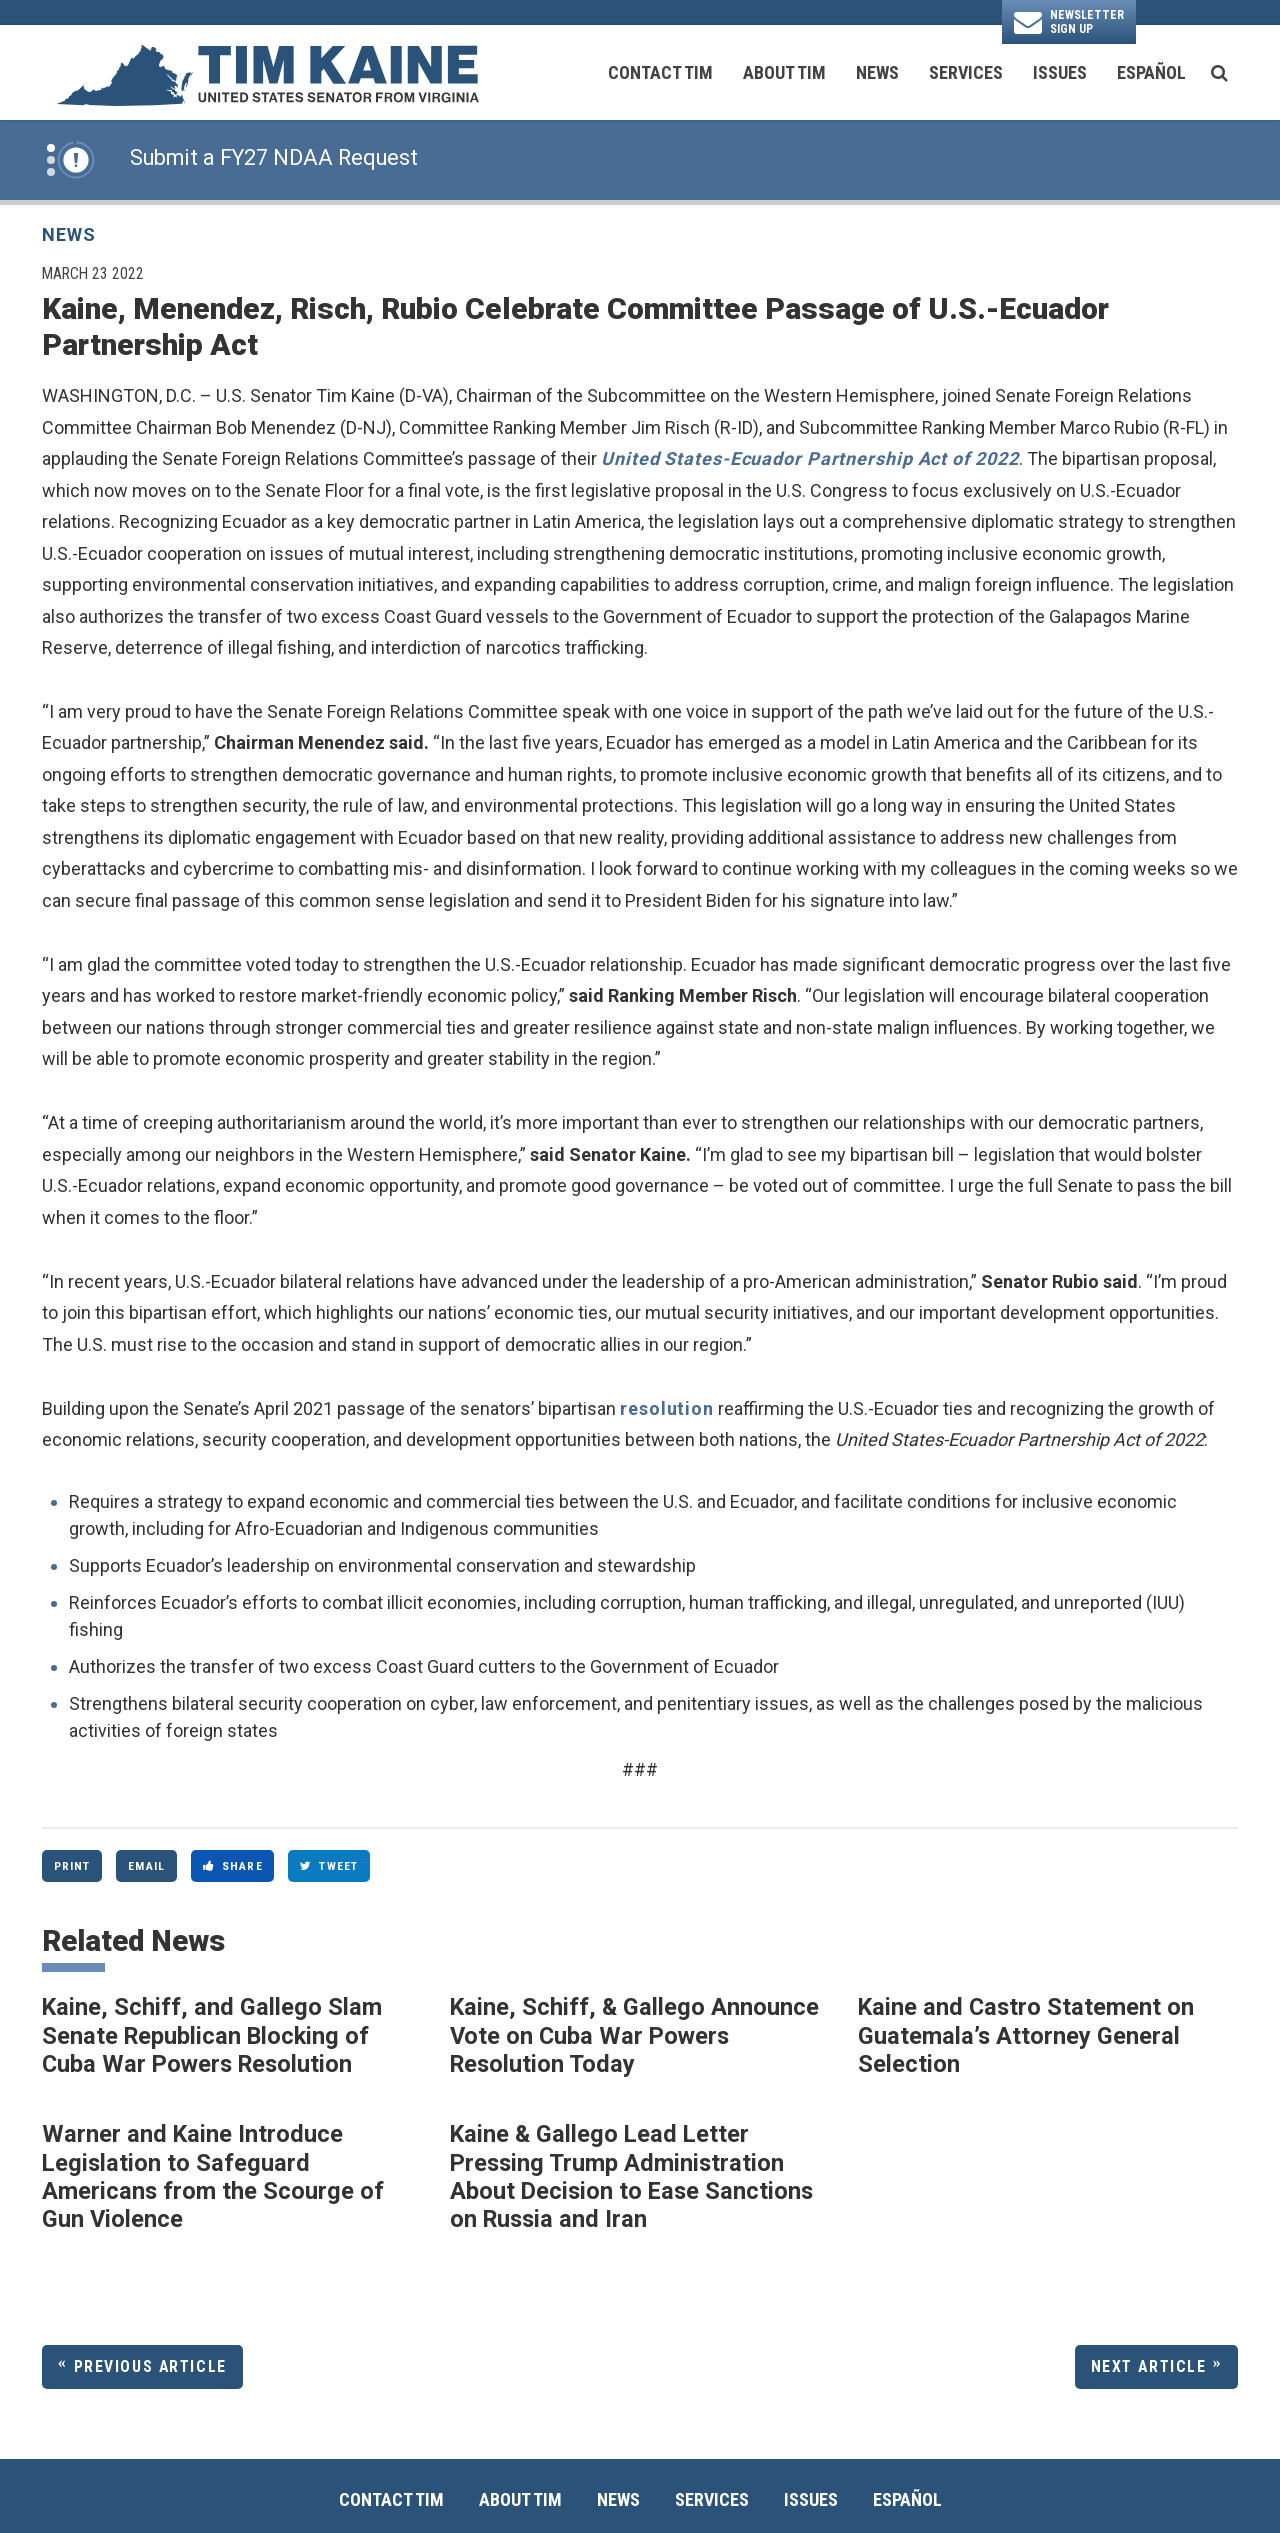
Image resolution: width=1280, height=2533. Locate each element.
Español (1151, 72)
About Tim (784, 72)
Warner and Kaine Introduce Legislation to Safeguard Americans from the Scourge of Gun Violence (213, 2176)
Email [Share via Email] (146, 1866)
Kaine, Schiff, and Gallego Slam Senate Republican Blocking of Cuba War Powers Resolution (212, 2035)
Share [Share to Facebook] (233, 1866)
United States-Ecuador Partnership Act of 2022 (810, 458)
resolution (667, 1408)
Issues (1060, 72)
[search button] (1219, 73)
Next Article (1149, 2366)
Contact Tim (660, 72)
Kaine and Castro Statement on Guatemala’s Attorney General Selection (1026, 2035)
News (877, 72)
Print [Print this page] (72, 1866)
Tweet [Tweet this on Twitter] (329, 1866)
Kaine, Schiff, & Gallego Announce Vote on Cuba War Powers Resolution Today (634, 2035)
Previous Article (150, 2366)
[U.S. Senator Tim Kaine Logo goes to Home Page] (267, 73)
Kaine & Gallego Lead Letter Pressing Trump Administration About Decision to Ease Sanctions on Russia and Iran (631, 2176)
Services (966, 72)
